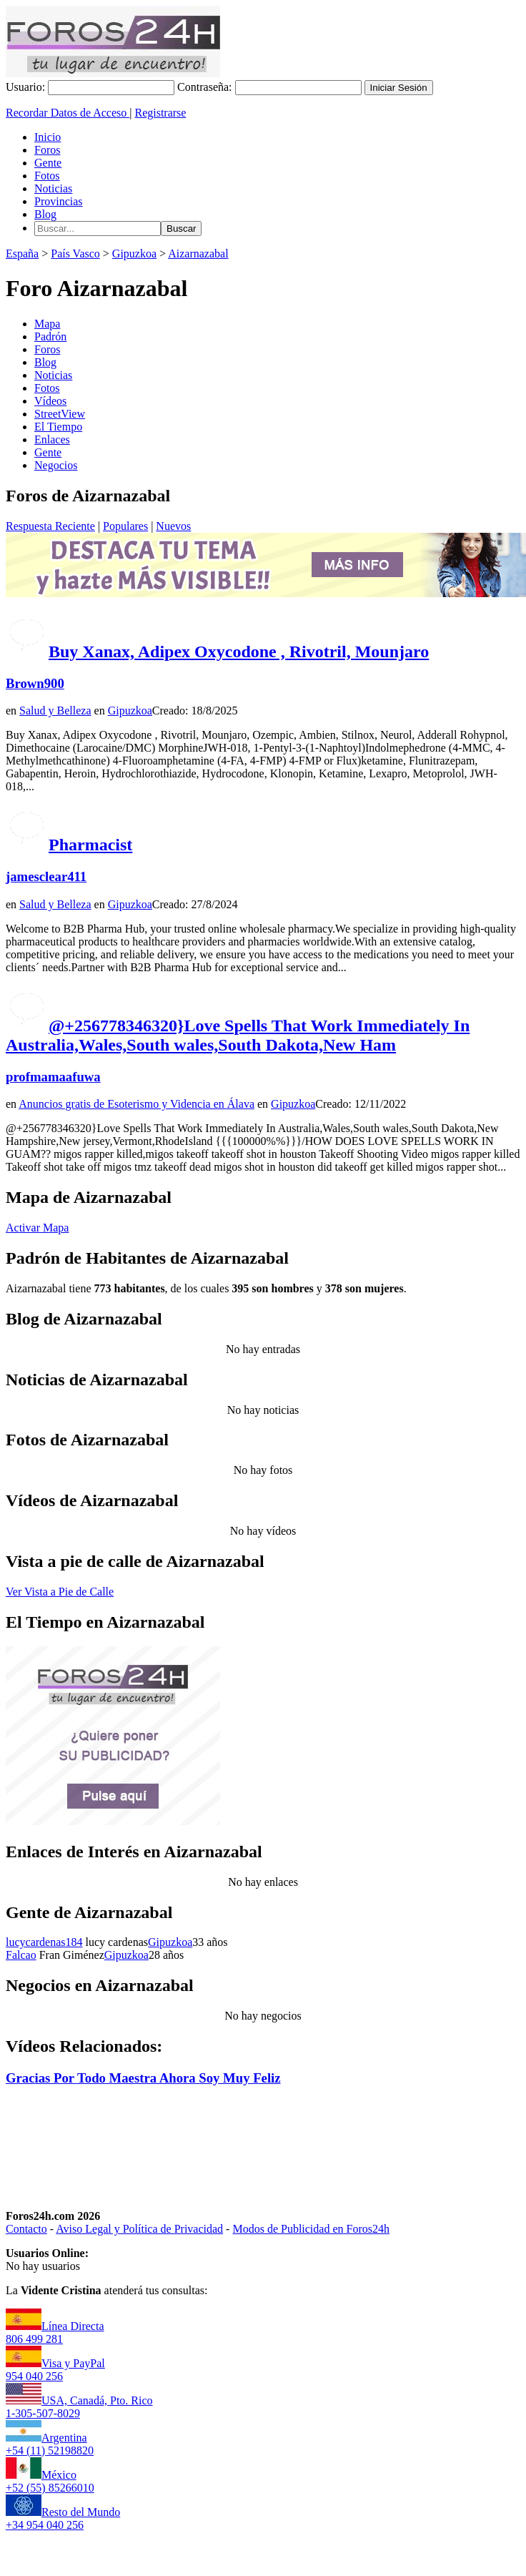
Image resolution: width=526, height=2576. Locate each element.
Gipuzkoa (134, 253)
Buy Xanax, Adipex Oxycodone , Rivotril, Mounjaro (239, 651)
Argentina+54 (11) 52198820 (50, 2444)
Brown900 (35, 683)
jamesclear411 (46, 876)
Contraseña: (204, 87)
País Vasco (75, 253)
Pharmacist (90, 844)
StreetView (59, 414)
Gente (47, 163)
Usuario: (25, 87)
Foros (47, 150)
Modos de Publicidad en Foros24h (310, 2229)
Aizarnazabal (198, 253)
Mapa (47, 324)
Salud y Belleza (55, 710)
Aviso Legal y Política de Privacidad (139, 2229)
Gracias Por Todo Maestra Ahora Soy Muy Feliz (143, 2077)
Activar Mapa (37, 1227)
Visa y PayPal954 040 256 (55, 2369)
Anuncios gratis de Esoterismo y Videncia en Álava (136, 1104)
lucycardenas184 (44, 1942)
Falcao (21, 1955)
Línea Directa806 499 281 (55, 2332)
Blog (45, 214)
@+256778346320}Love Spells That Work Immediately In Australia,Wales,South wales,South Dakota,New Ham (238, 1035)
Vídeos (50, 401)
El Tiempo (58, 427)
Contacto (26, 2229)
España (22, 253)
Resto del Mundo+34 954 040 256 (63, 2518)
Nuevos (173, 526)
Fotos (47, 175)
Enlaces (52, 439)
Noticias (53, 188)
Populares (125, 526)
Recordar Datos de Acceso (67, 113)
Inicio (47, 137)
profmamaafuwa (53, 1076)
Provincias (58, 201)
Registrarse (160, 113)
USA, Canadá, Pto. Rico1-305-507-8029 (79, 2406)
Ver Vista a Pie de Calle (60, 1592)
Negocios (55, 465)
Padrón (50, 336)
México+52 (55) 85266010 (50, 2481)
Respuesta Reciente (50, 526)
